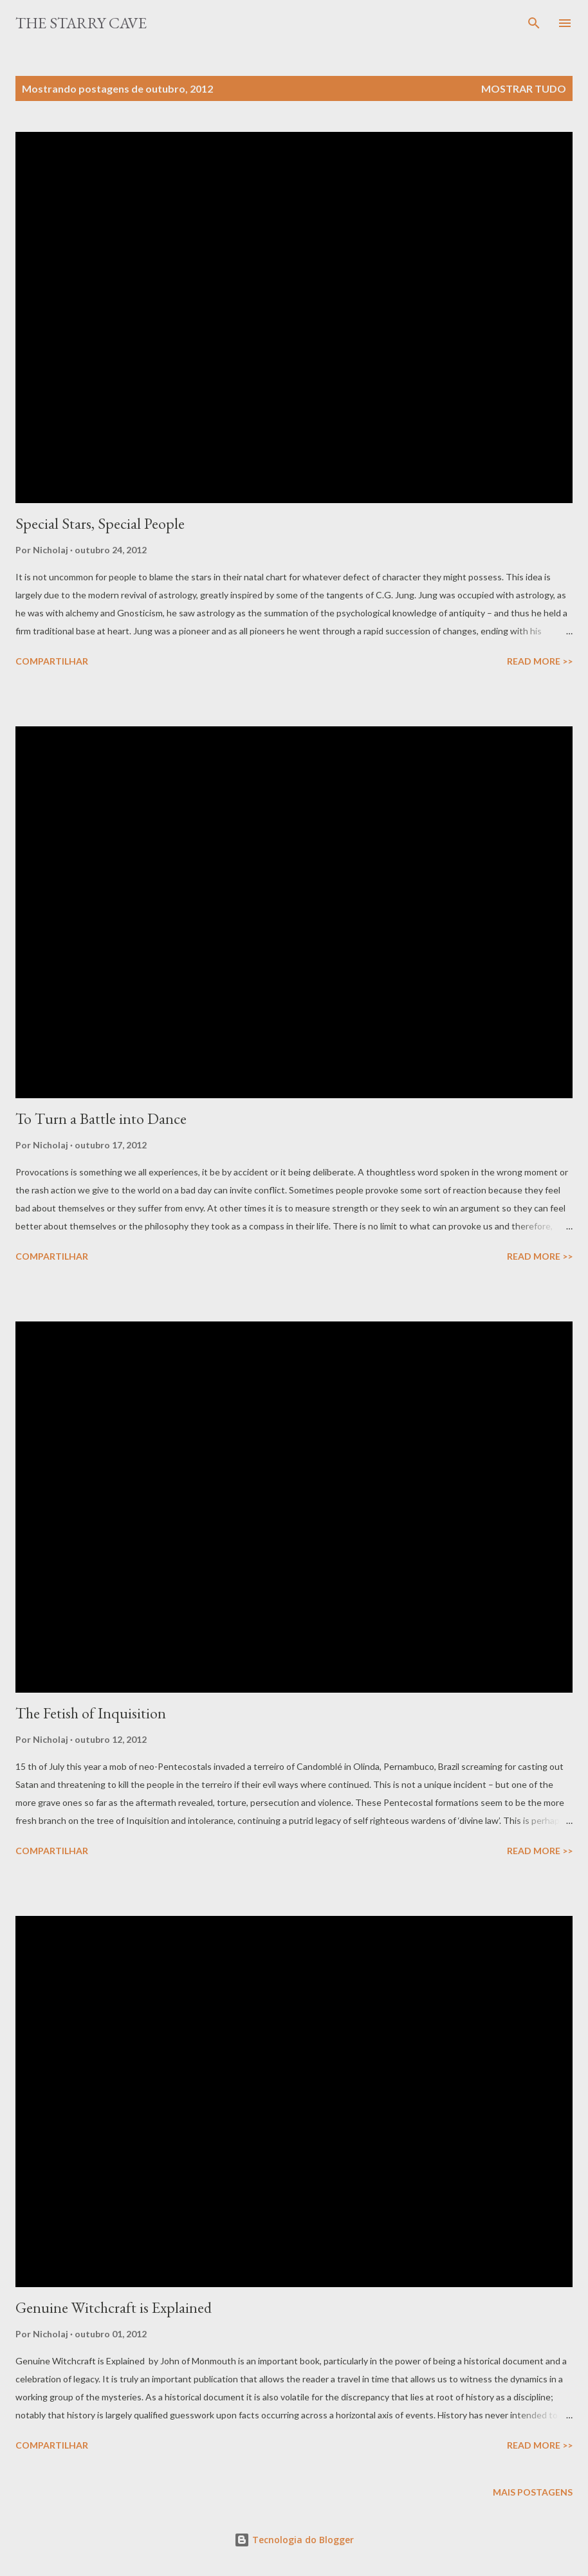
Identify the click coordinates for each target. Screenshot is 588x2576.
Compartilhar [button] (51, 661)
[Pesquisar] (534, 23)
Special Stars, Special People (100, 523)
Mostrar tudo (523, 88)
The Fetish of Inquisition (90, 1713)
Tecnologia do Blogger (294, 2540)
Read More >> (540, 661)
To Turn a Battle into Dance (101, 1118)
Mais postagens (533, 2492)
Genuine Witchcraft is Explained (113, 2307)
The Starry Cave (81, 23)
